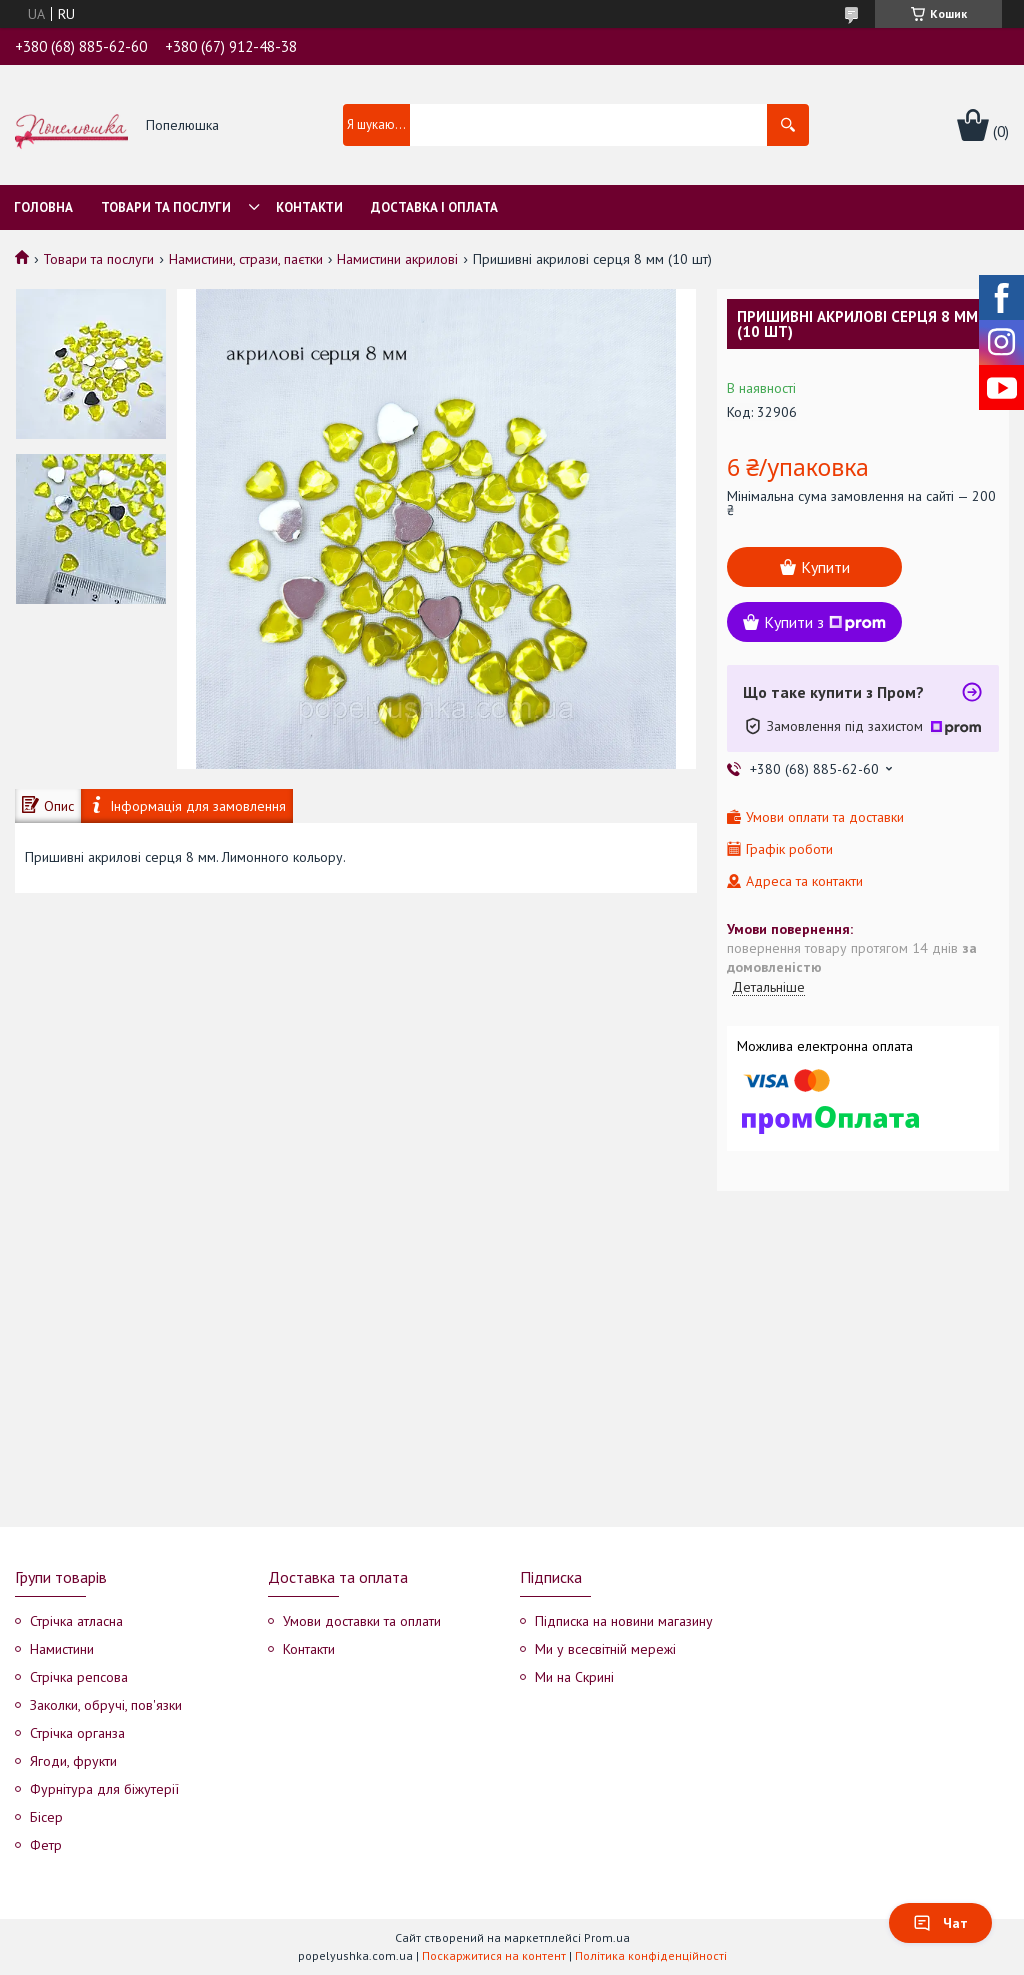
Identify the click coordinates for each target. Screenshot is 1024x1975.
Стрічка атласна (76, 1621)
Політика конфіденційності (651, 1955)
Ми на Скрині (574, 1677)
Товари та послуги (166, 207)
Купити (825, 567)
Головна (43, 207)
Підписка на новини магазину (624, 1621)
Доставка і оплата (434, 207)
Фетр (46, 1845)
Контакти (309, 207)
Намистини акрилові (397, 259)
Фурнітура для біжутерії (104, 1789)
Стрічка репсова (79, 1677)
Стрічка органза (77, 1733)
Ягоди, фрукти (73, 1761)
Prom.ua (607, 1937)
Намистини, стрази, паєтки (246, 259)
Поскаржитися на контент (494, 1955)
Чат (940, 1923)
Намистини (62, 1649)
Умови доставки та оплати (362, 1621)
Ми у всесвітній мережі (605, 1649)
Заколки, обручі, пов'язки (106, 1705)
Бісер (46, 1817)
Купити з (825, 622)
